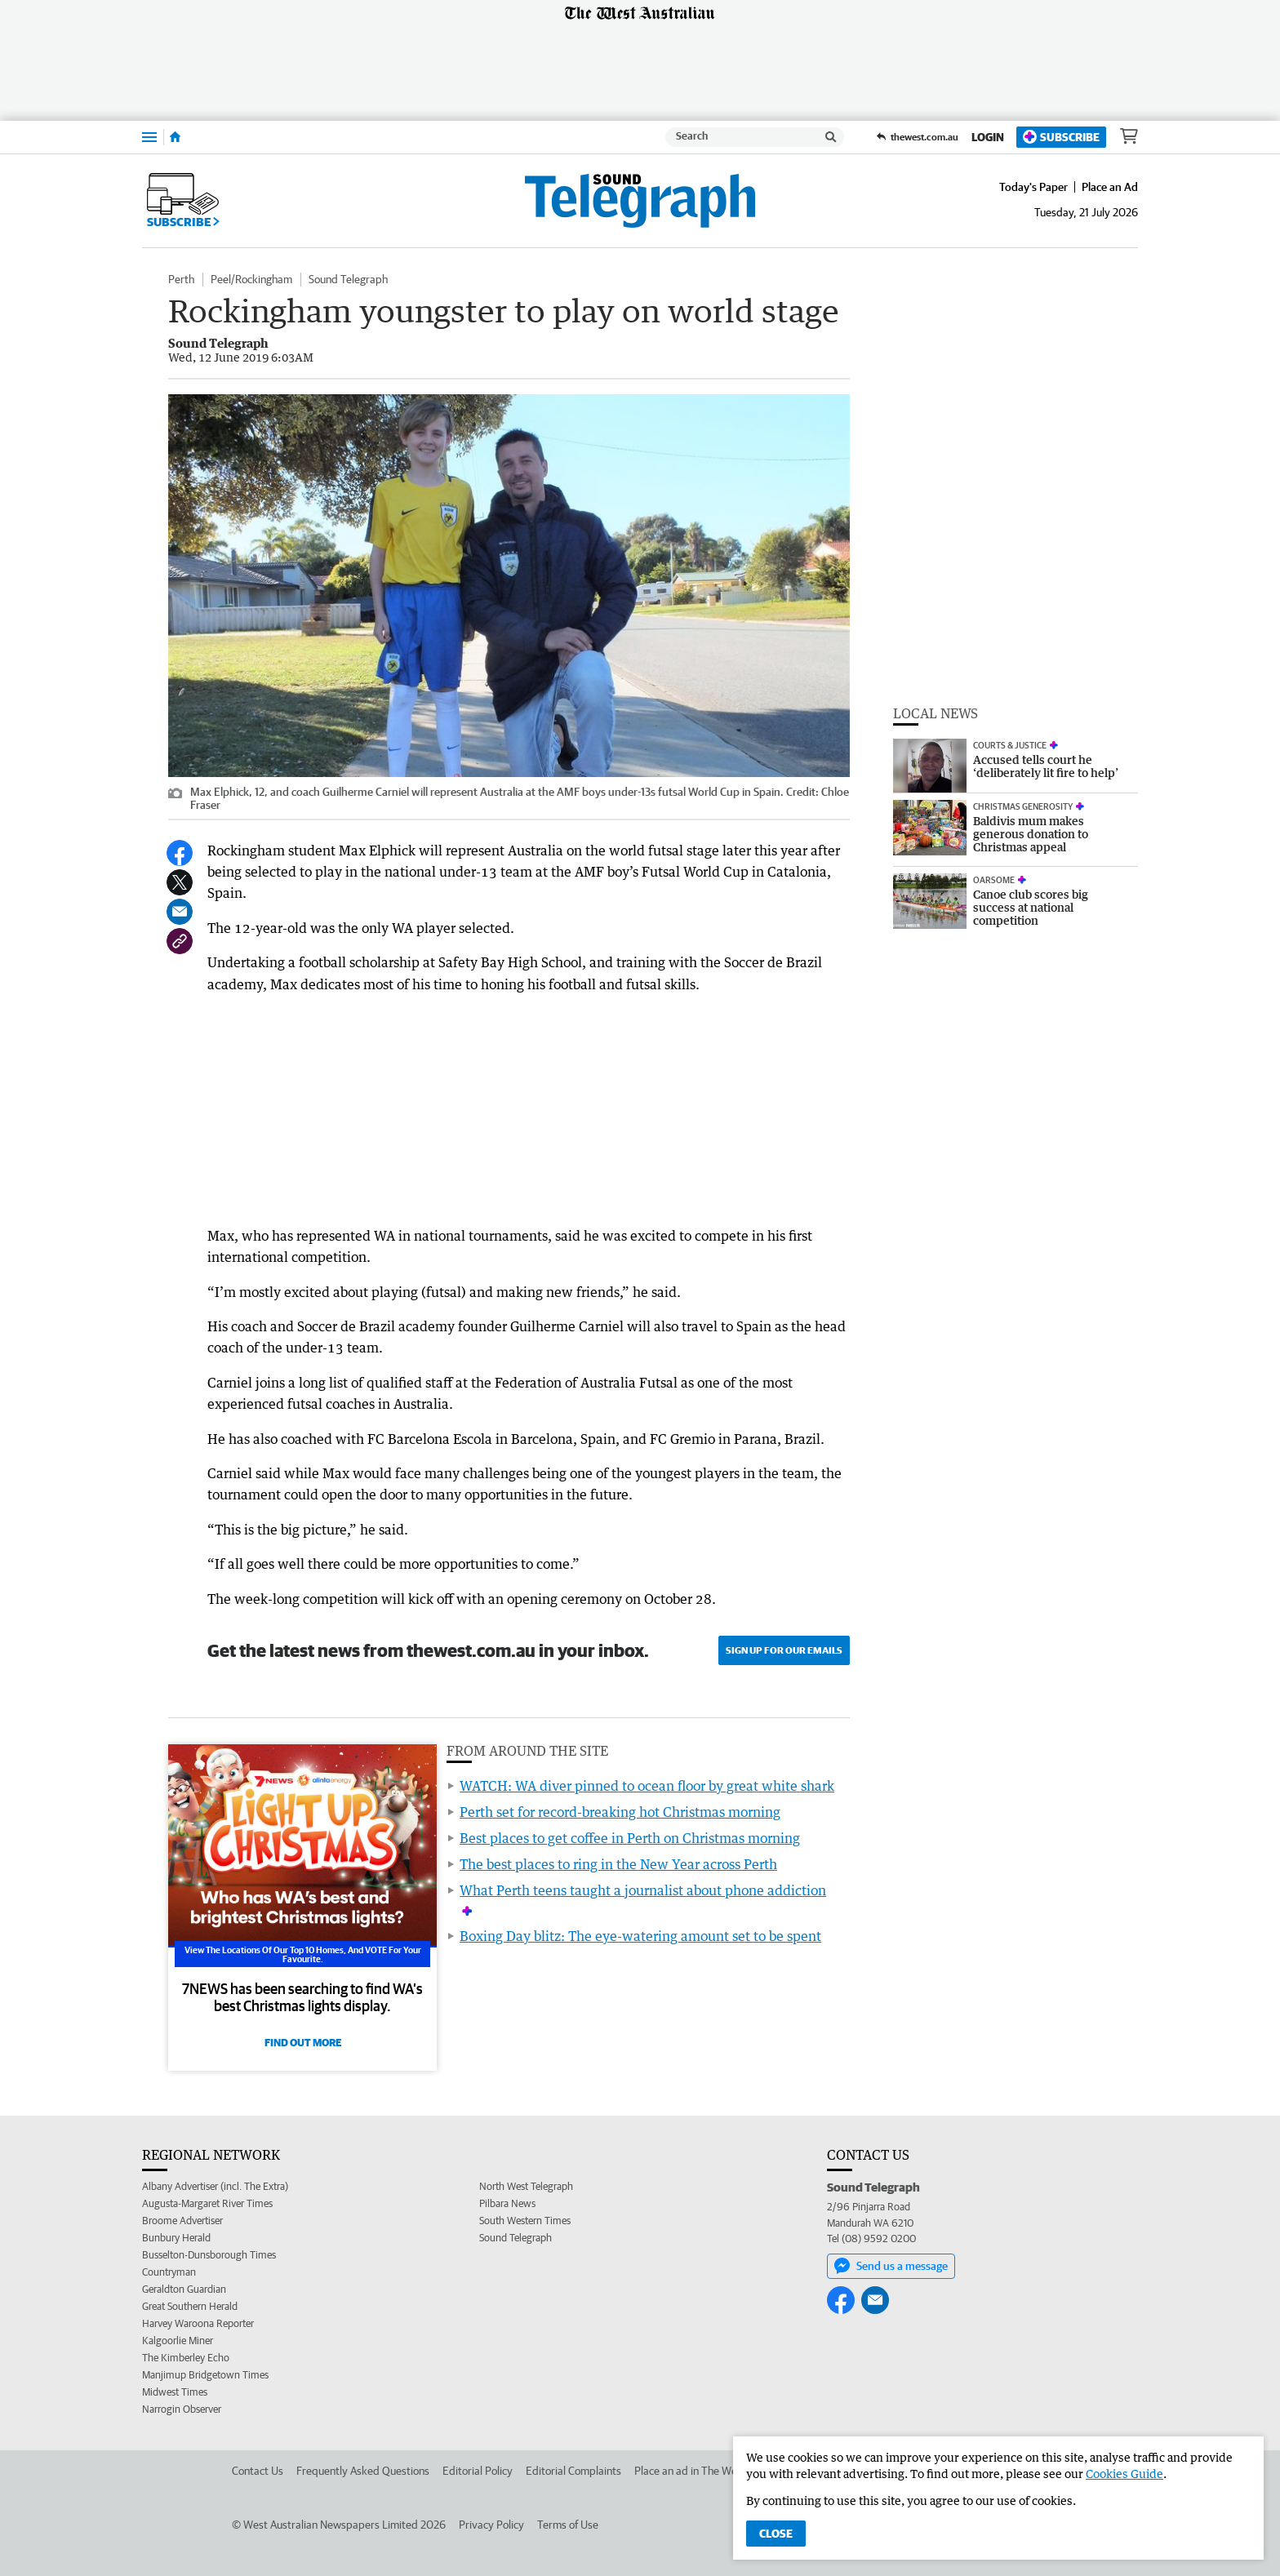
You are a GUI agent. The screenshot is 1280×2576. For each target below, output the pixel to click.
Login (987, 137)
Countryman (169, 2272)
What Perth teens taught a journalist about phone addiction (643, 1890)
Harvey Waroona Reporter (198, 2323)
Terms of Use (567, 2524)
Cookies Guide (1124, 2474)
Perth (181, 279)
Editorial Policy (477, 2470)
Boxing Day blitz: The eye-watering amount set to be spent (640, 1936)
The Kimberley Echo (185, 2358)
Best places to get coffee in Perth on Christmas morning (630, 1838)
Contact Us (257, 2470)
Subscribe (1061, 137)
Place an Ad (1110, 187)
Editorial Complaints (573, 2470)
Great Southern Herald (190, 2306)
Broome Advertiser (182, 2220)
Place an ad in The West (690, 2470)
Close (776, 2533)
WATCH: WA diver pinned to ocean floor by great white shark (647, 1786)
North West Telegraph (526, 2186)
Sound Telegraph (348, 279)
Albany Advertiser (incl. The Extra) (215, 2186)
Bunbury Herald (176, 2238)
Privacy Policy (491, 2524)
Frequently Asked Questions (362, 2470)
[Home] (175, 137)
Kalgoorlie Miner (177, 2340)
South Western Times (525, 2220)
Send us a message (891, 2266)
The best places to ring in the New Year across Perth (618, 1864)
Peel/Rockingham (251, 279)
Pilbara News (507, 2203)
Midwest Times (174, 2392)
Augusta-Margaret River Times (207, 2203)
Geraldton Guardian (184, 2289)
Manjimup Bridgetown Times (205, 2375)
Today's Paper (1033, 187)
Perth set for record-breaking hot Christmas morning (620, 1812)
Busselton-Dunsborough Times (209, 2255)
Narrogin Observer (181, 2409)
